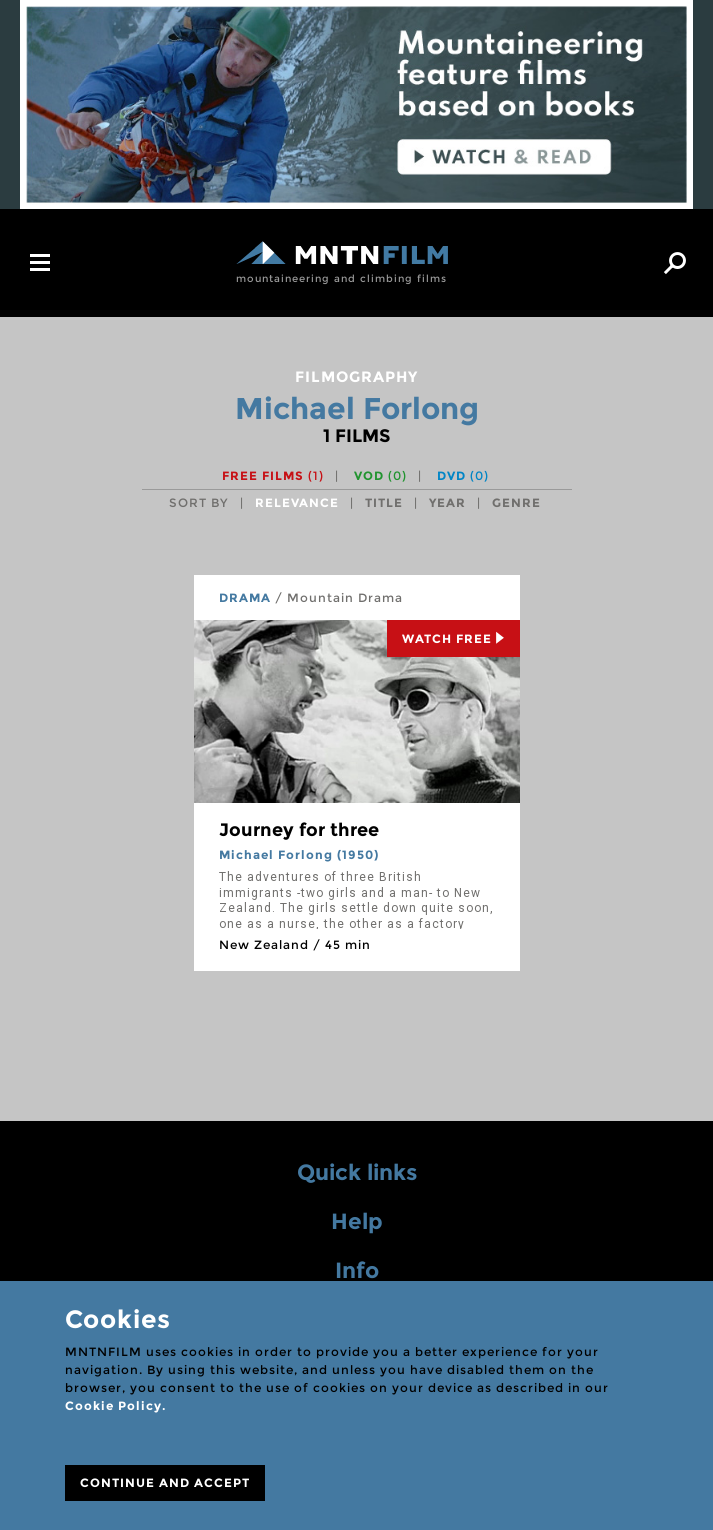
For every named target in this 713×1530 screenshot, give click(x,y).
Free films (273, 475)
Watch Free (453, 638)
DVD (463, 475)
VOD (380, 475)
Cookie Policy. (115, 1405)
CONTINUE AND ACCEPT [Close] (165, 1482)
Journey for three (299, 830)
